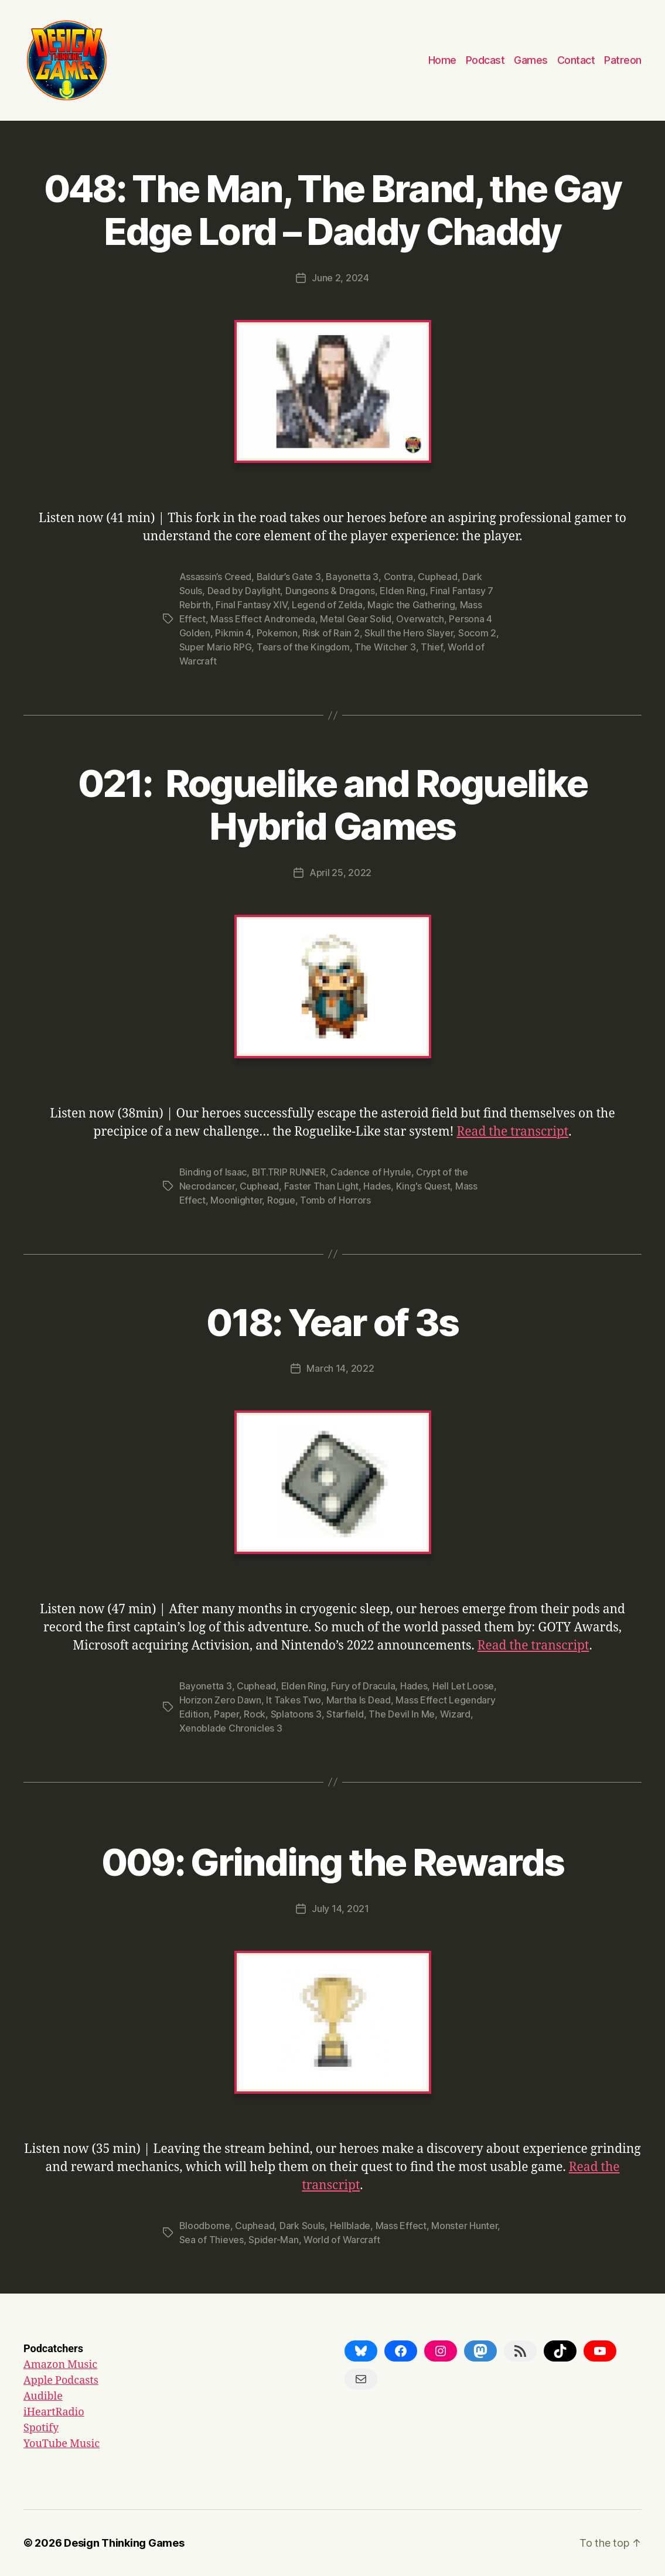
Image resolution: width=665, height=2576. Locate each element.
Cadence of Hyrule (370, 1172)
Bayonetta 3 (352, 576)
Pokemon (277, 633)
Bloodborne (204, 2225)
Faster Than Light (321, 1186)
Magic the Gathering (411, 605)
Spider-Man (273, 2240)
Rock (254, 1714)
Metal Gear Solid (355, 619)
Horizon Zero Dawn (220, 1700)
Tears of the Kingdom (303, 647)
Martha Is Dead (358, 1700)
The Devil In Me (402, 1714)
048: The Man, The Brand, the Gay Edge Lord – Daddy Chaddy (333, 210)
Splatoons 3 (296, 1714)
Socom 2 (477, 633)
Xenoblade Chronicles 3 (230, 1728)
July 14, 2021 (340, 1908)
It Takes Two (293, 1700)
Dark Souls (302, 2225)
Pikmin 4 (233, 633)
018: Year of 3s (332, 1322)
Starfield (345, 1714)
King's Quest (423, 1186)
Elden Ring (402, 591)
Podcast (485, 60)
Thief (432, 647)
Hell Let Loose (463, 1686)
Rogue (281, 1200)
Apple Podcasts (60, 2380)
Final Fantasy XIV (251, 605)
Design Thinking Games (124, 2543)
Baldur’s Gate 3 (289, 576)
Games (531, 60)
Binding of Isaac (213, 1172)
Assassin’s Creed (215, 576)
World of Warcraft (341, 2240)
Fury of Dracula (363, 1686)
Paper (226, 1714)
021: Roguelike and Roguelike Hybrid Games (333, 805)
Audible (43, 2396)
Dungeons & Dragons (330, 591)
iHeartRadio (53, 2412)
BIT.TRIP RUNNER (289, 1172)
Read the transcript (513, 1132)
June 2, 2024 (340, 278)
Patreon (623, 60)
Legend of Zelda (327, 605)
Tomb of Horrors (335, 1200)
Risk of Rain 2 (330, 633)
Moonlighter (236, 1200)
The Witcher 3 (385, 647)
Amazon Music (60, 2364)
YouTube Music (61, 2444)
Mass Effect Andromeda (262, 619)
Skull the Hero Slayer (408, 633)
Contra (398, 576)
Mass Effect (401, 2225)
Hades (377, 1186)
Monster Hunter (464, 2225)
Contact (576, 60)
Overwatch (420, 619)
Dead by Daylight (244, 591)
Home (442, 60)
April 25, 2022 (340, 872)
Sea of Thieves (211, 2240)
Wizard (455, 1714)
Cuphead (437, 576)
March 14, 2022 (340, 1368)
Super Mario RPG (215, 647)
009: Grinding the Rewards (332, 1862)
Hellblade (350, 2225)
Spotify (41, 2428)
